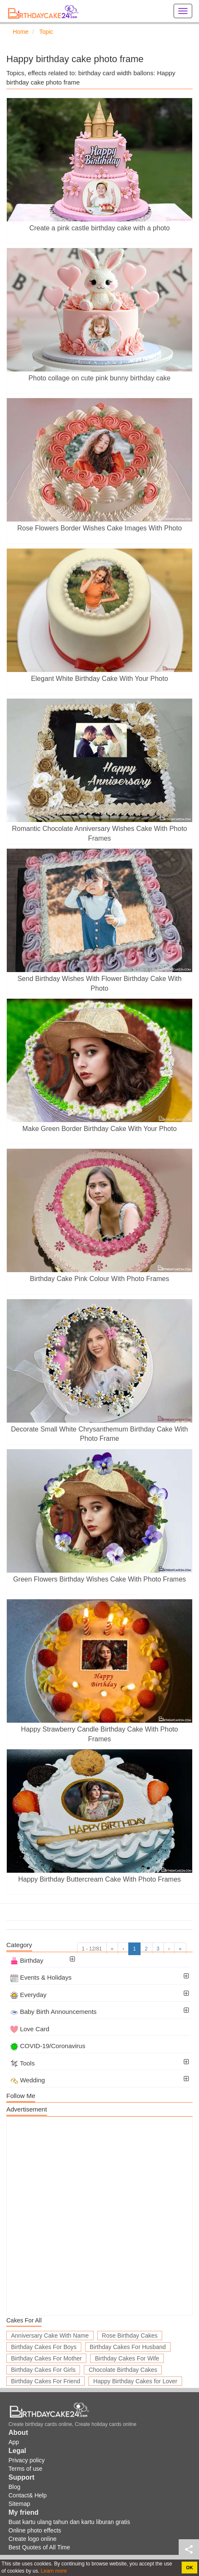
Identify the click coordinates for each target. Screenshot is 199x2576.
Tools (22, 2063)
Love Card (29, 2028)
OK (189, 2567)
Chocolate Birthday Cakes (122, 2369)
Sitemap (19, 2503)
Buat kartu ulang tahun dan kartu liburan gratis (69, 2522)
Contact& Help (27, 2495)
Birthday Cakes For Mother (46, 2358)
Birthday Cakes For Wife (127, 2358)
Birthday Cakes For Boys (44, 2347)
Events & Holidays (41, 1977)
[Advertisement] (99, 2216)
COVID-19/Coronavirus (47, 2045)
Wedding (27, 2080)
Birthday (26, 1960)
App (13, 2442)
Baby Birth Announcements (53, 2011)
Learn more (53, 2571)
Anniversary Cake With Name (50, 2335)
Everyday (28, 1994)
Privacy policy (26, 2460)
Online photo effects (34, 2530)
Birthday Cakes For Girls (43, 2369)
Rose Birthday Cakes (130, 2335)
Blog (14, 2486)
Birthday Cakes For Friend (45, 2381)
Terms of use (25, 2468)
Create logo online (32, 2538)
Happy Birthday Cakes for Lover (135, 2381)
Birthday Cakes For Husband (128, 2347)
